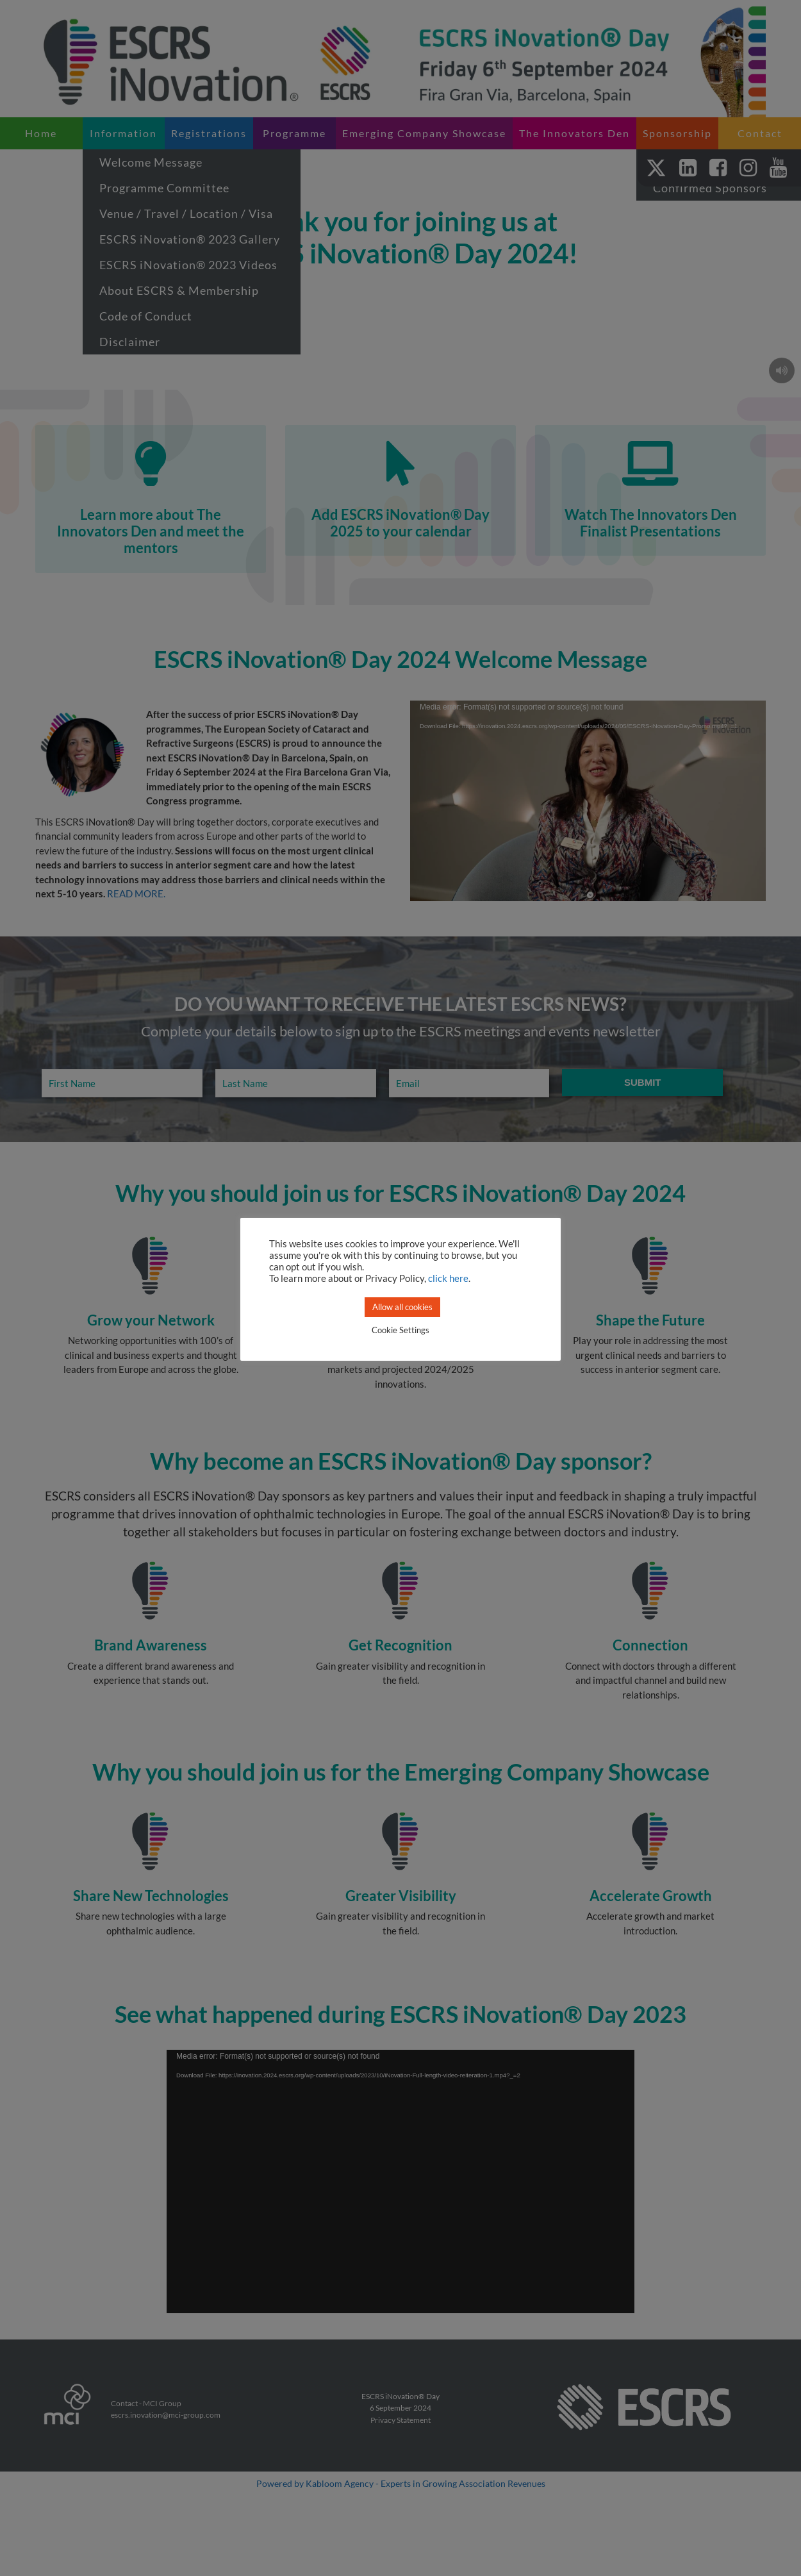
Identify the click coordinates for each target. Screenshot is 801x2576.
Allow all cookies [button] (402, 1307)
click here (448, 1278)
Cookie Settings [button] (400, 1330)
